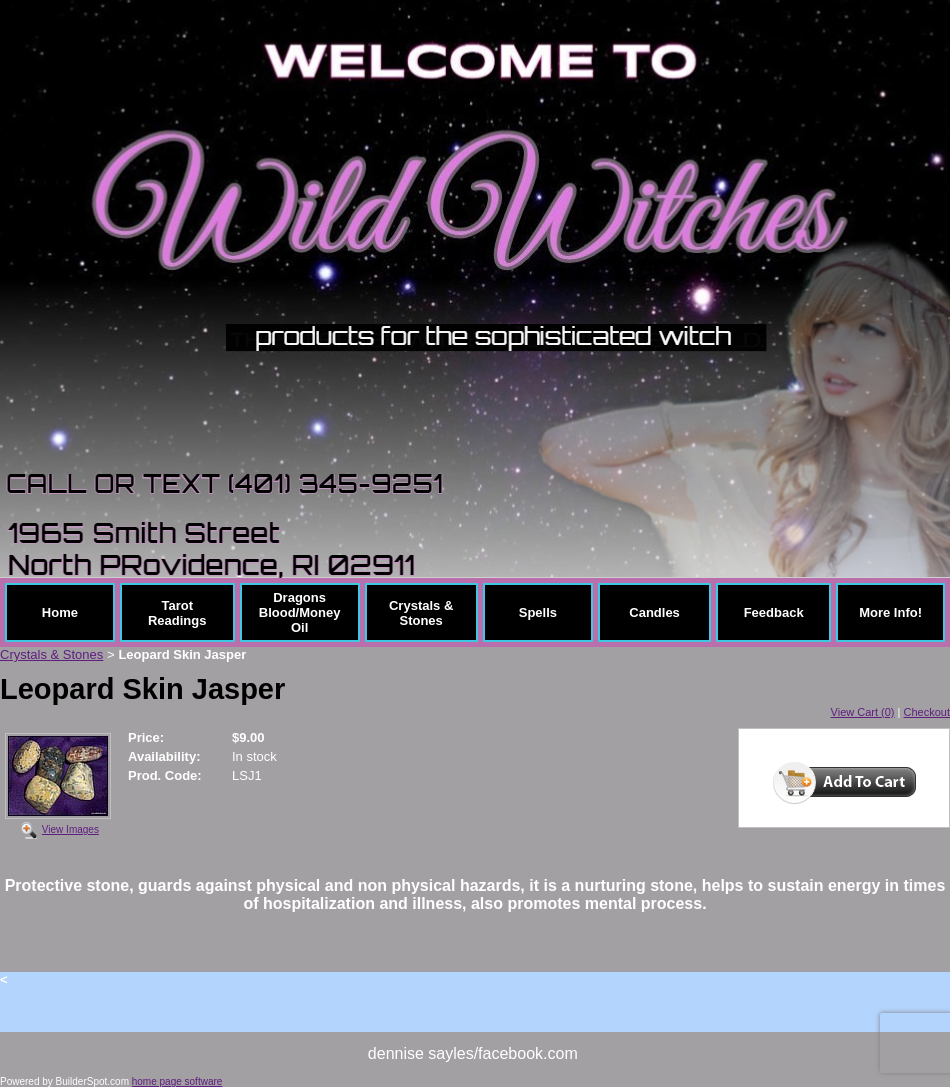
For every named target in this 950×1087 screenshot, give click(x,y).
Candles (654, 612)
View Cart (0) (863, 712)
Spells (538, 612)
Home (60, 612)
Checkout (927, 712)
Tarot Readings (177, 613)
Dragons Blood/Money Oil (300, 612)
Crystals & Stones (421, 613)
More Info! (890, 612)
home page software (177, 1081)
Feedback (774, 612)
